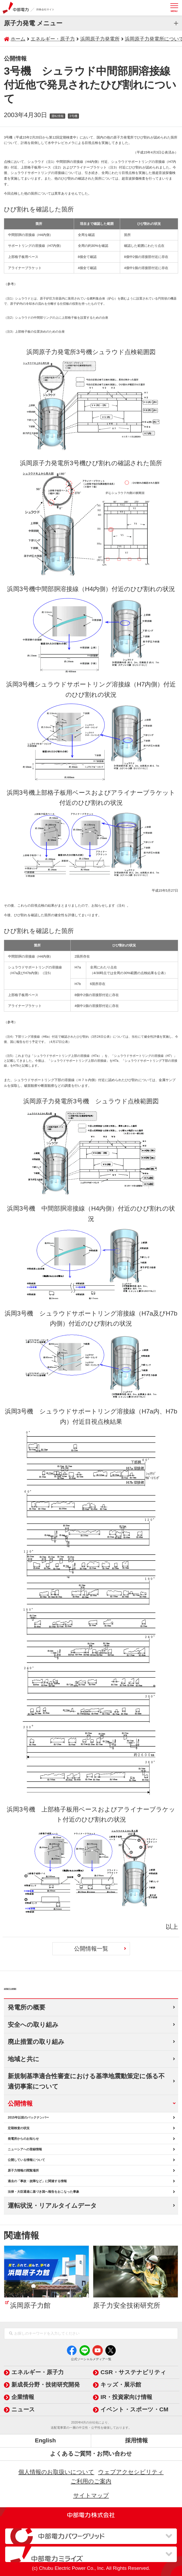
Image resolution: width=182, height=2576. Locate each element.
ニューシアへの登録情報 (25, 2149)
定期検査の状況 (19, 2128)
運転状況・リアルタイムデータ (52, 2205)
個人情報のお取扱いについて (56, 2472)
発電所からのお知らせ (23, 2139)
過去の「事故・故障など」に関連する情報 (37, 2181)
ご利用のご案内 (91, 2481)
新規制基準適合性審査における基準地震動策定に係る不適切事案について (86, 2081)
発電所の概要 (26, 2007)
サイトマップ (91, 2495)
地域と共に (23, 2058)
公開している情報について (26, 2160)
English (45, 2440)
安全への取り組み (33, 2024)
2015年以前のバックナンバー (28, 2117)
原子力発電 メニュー (33, 23)
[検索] (11, 2333)
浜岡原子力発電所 (42, 1986)
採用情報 (136, 2440)
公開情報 (20, 2103)
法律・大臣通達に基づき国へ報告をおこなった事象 (43, 2191)
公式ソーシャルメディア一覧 (91, 2359)
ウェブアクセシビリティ (131, 2472)
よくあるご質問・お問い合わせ (91, 2453)
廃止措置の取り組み (36, 2041)
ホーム (18, 39)
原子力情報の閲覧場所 (23, 2170)
